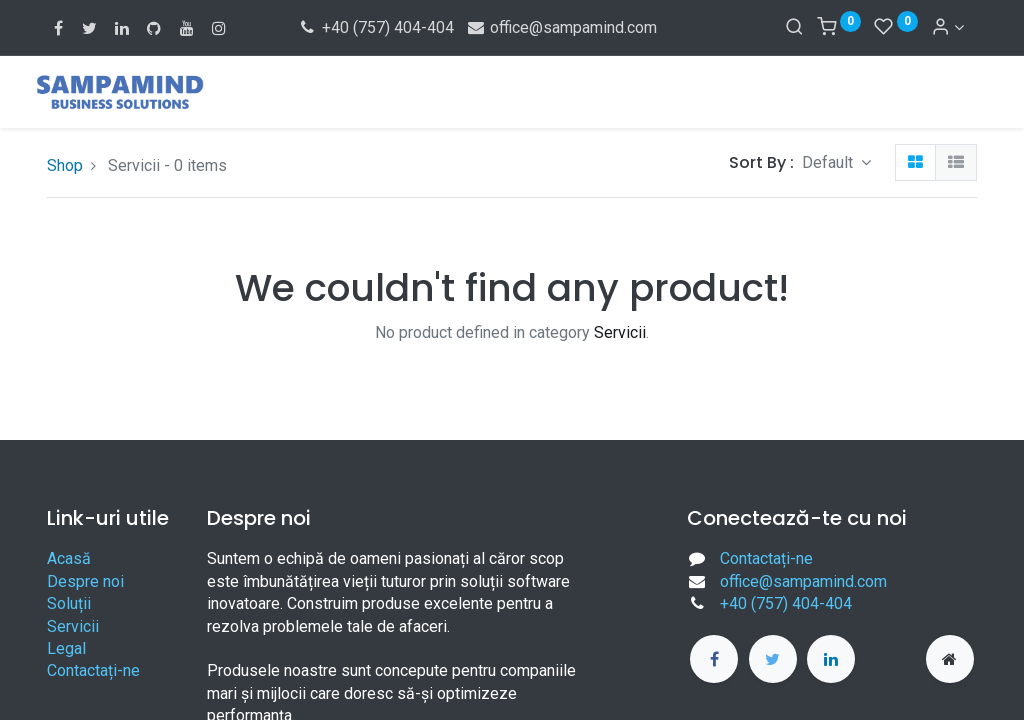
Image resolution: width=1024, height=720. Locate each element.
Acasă (69, 558)
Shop (65, 165)
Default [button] (829, 162)
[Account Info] (947, 27)
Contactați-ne (93, 670)
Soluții (69, 603)
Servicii (73, 626)
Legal (66, 648)
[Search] (794, 27)
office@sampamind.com (562, 27)
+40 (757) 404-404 (375, 27)
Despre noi (85, 581)
